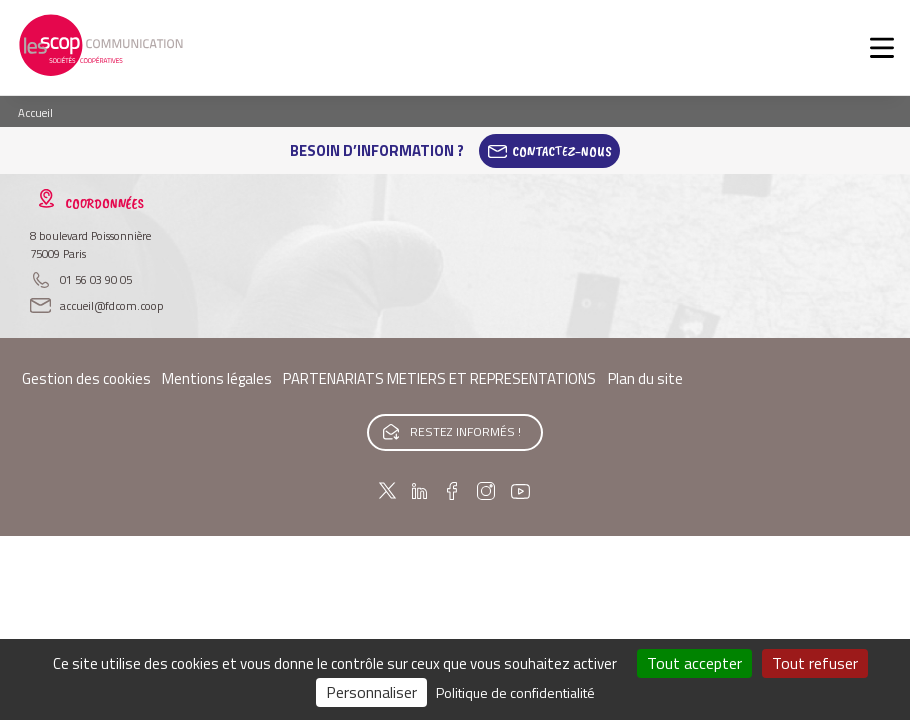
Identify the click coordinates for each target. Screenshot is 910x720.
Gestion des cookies (86, 378)
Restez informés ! (465, 431)
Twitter (387, 491)
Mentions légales (217, 378)
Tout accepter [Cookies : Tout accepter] (694, 663)
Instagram (485, 491)
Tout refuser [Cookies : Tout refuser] (815, 663)
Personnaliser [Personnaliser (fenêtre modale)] (371, 692)
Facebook (451, 491)
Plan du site (645, 378)
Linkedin (419, 491)
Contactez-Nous (562, 151)
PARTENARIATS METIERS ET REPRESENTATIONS (439, 378)
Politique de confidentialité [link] (515, 692)
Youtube (521, 491)
